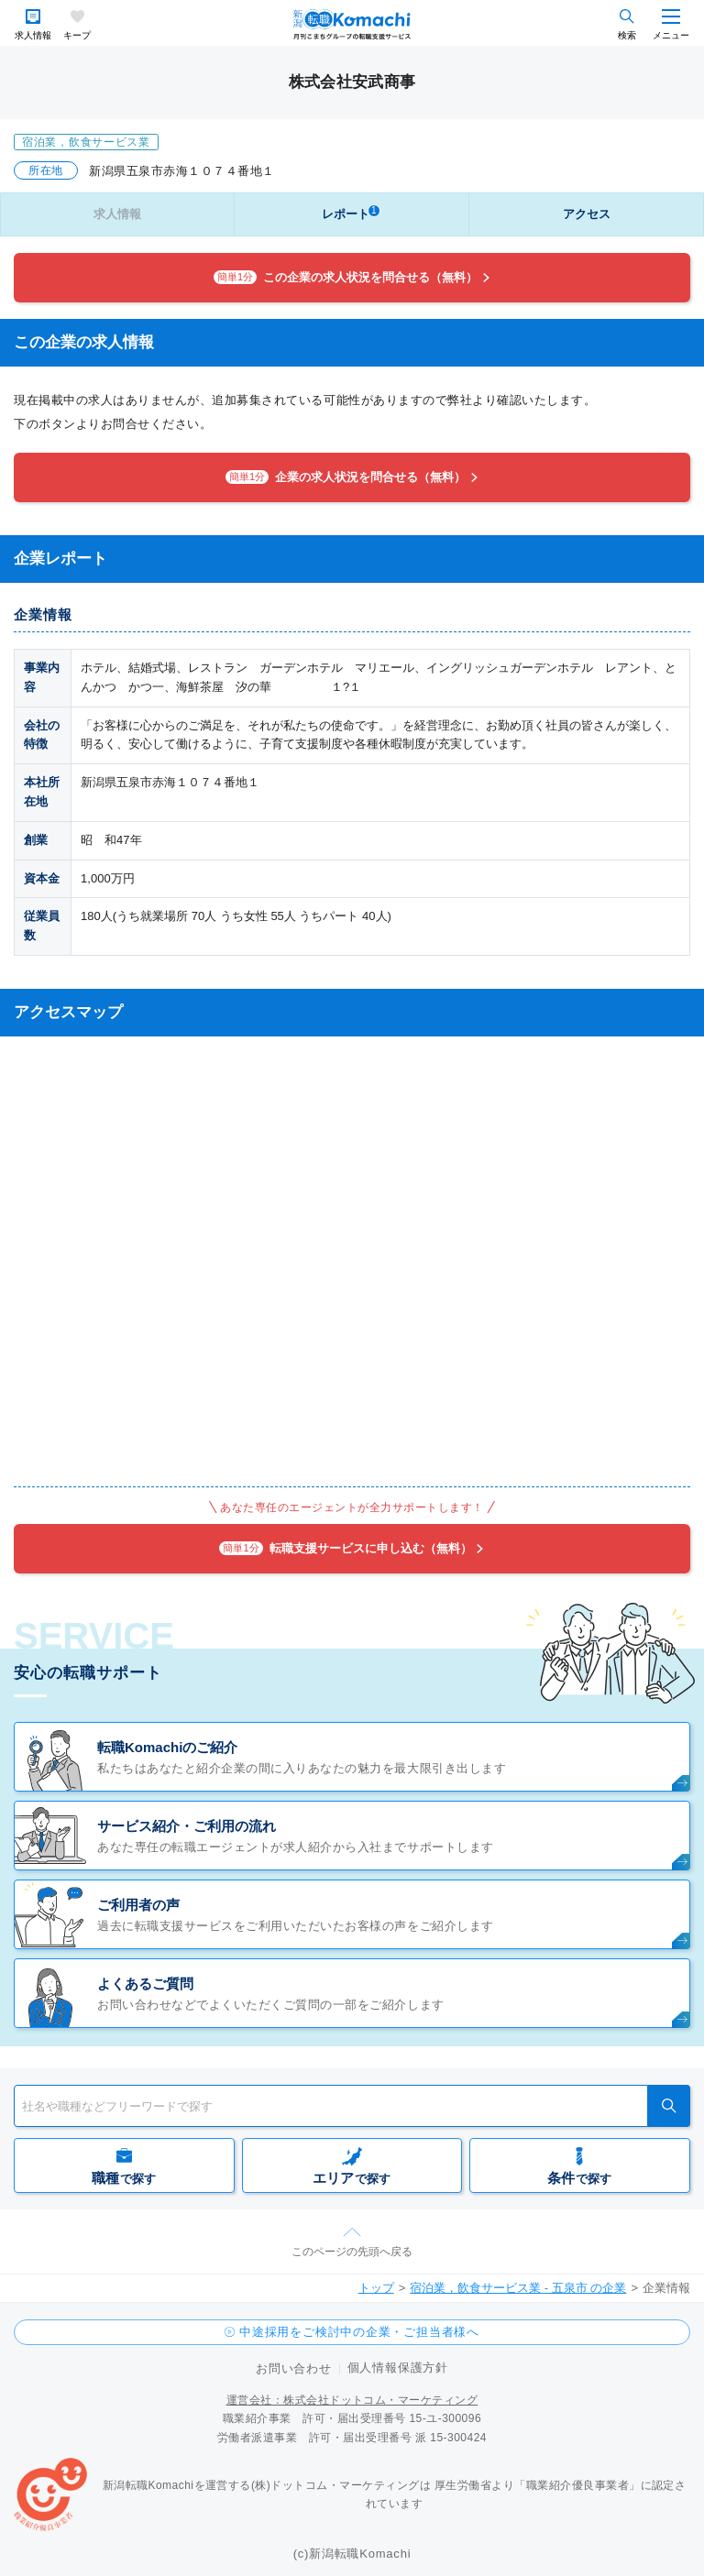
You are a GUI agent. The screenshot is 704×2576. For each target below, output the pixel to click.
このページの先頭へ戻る (352, 2251)
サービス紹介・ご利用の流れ (186, 1826)
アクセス (586, 214)
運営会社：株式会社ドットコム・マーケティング (352, 2400)
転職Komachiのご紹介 (167, 1747)
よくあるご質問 (145, 1983)
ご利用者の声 (138, 1905)
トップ (376, 2288)
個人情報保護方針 (397, 2367)
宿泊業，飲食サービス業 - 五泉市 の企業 (518, 2288)
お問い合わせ (294, 2368)
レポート (351, 212)
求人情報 (33, 35)
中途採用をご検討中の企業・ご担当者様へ (359, 2332)
